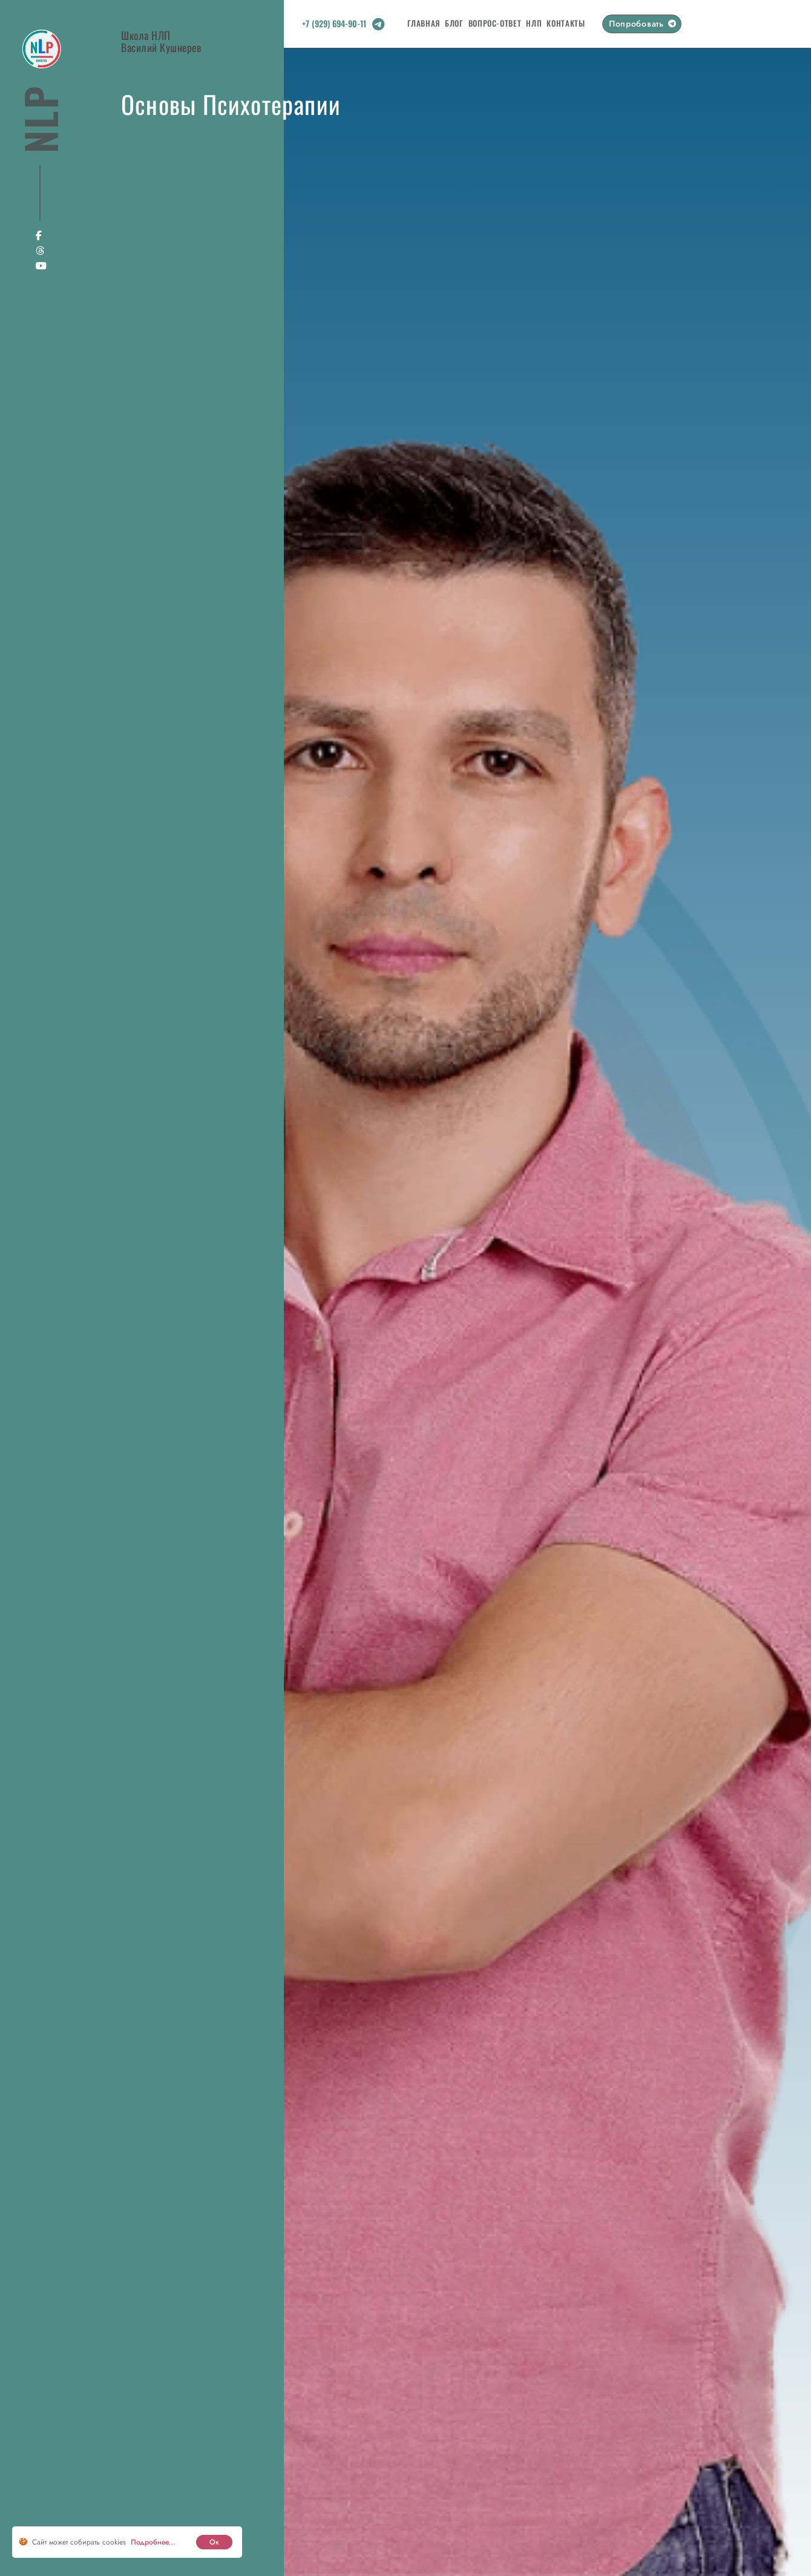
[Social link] (378, 26)
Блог (454, 23)
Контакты (566, 23)
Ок (214, 2542)
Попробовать (636, 24)
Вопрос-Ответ (495, 23)
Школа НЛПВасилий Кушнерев (161, 40)
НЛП (534, 23)
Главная (423, 23)
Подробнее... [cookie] (153, 2542)
